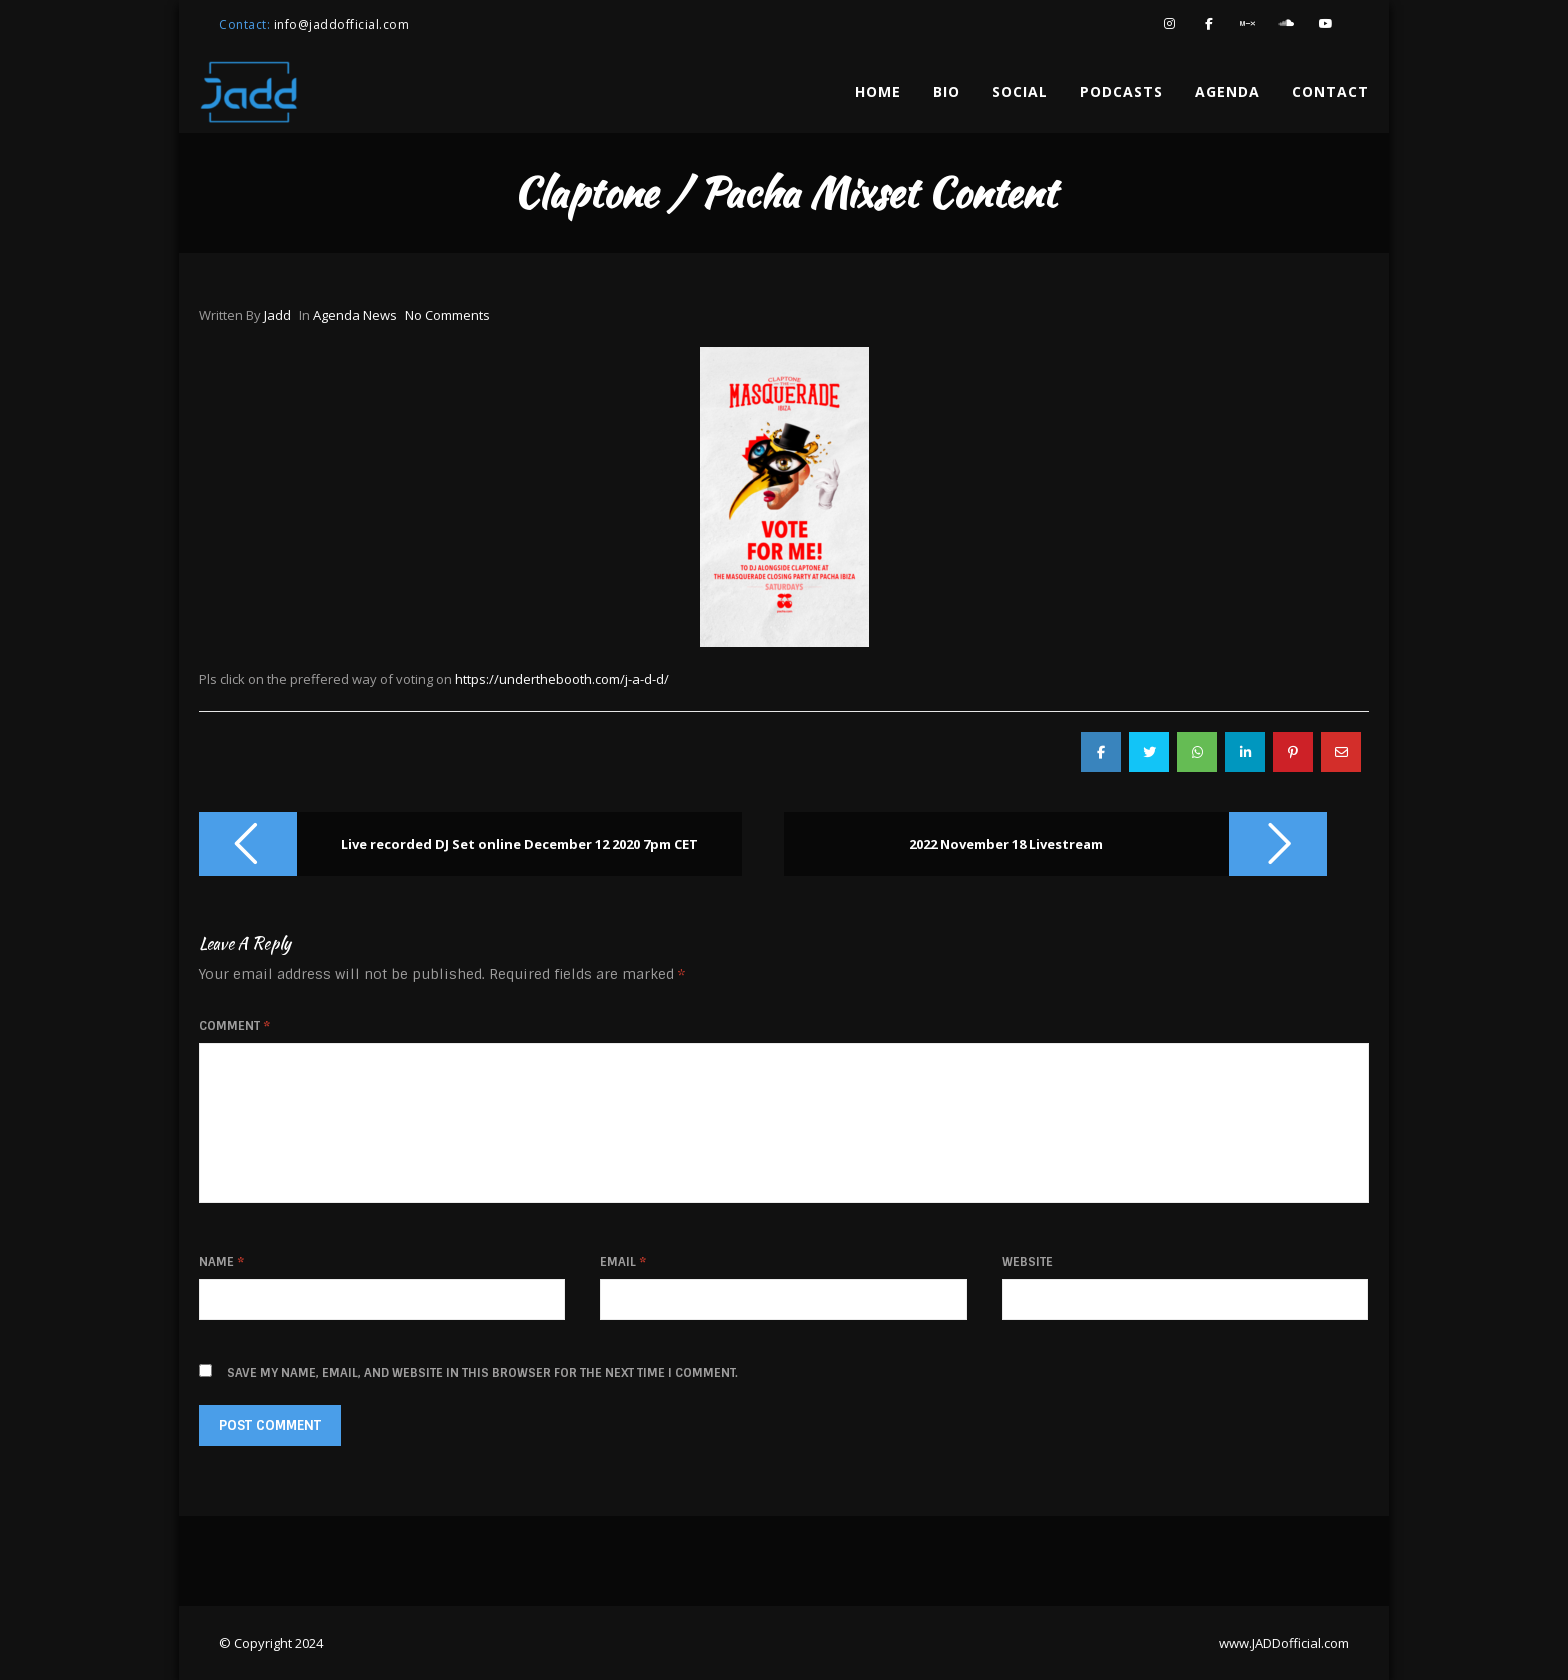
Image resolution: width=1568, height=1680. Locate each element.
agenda (336, 315)
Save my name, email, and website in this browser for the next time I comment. (482, 1373)
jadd (277, 315)
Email (623, 1262)
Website (1027, 1262)
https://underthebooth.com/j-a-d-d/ (562, 679)
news (380, 315)
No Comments (447, 315)
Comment (234, 1026)
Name (221, 1262)
